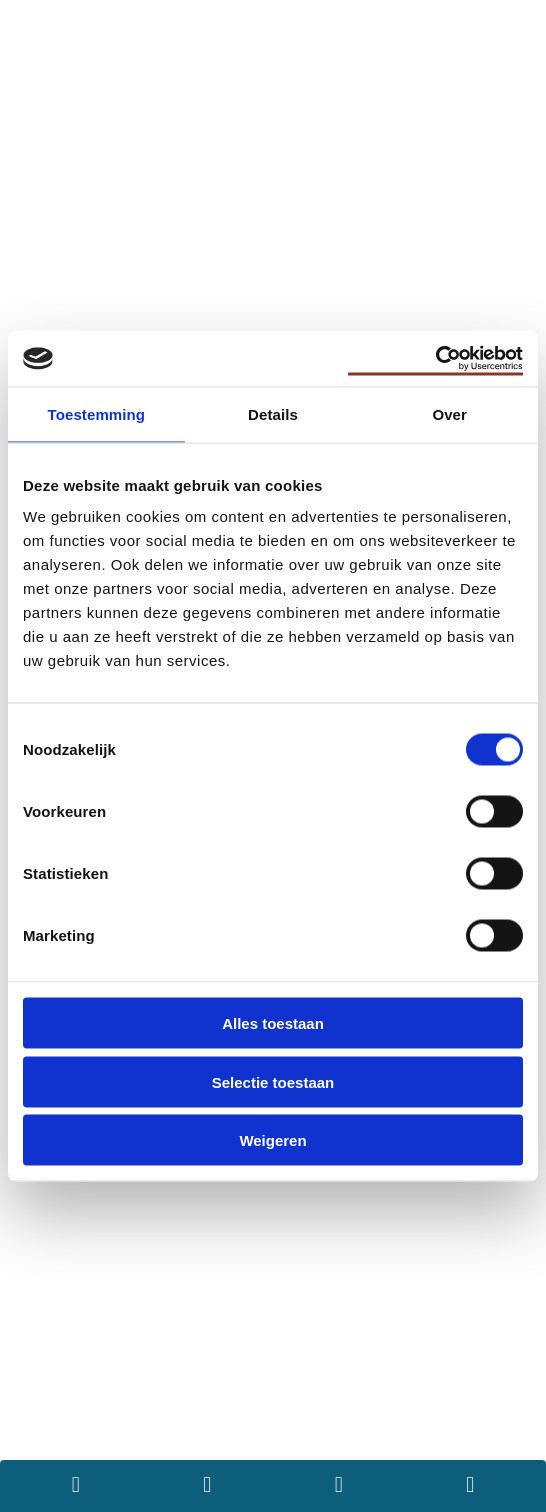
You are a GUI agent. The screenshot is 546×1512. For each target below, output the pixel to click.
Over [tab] (449, 413)
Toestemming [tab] (97, 413)
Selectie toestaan (273, 1081)
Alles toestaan (273, 1023)
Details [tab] (273, 413)
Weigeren (272, 1140)
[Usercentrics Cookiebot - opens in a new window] (435, 359)
